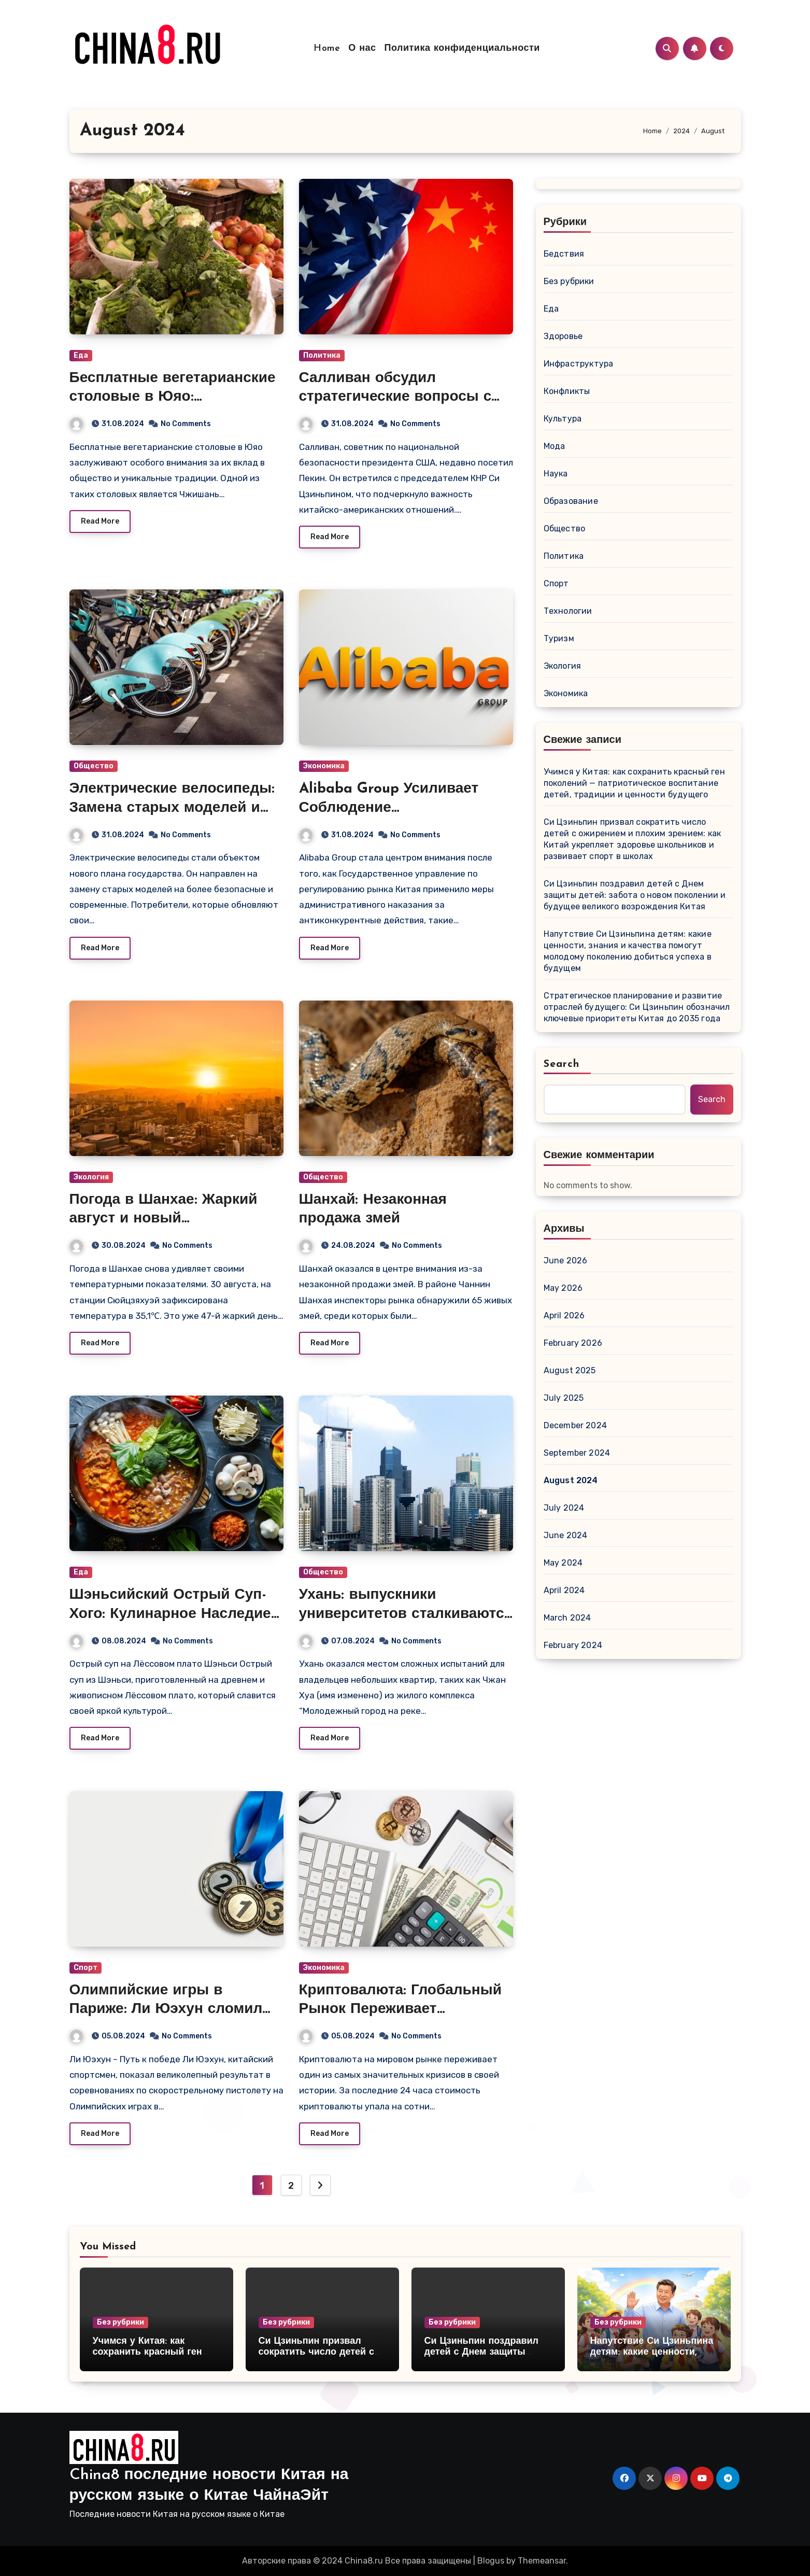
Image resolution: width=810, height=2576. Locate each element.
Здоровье (563, 336)
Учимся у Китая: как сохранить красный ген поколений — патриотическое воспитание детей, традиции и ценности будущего (634, 783)
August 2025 (570, 1370)
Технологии (568, 611)
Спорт (85, 1967)
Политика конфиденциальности (462, 48)
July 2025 (564, 1398)
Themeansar (542, 2561)
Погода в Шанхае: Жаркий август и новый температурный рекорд (163, 1219)
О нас (362, 48)
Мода (554, 446)
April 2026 (564, 1315)
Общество (93, 766)
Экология (91, 1177)
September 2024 (577, 1453)
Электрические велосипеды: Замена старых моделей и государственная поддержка (172, 808)
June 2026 (566, 1260)
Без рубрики (569, 281)
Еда (81, 355)
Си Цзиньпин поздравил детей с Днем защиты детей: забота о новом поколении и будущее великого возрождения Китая (635, 895)
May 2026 (563, 1288)
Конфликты (567, 391)
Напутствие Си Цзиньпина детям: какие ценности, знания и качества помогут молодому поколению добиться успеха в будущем (628, 951)
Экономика (324, 766)
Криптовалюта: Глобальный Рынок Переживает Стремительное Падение (400, 2009)
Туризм (559, 638)
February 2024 (573, 1645)
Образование (571, 501)
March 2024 (567, 1618)
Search (562, 1064)
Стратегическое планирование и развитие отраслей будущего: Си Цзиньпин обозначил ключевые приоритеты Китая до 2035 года (637, 1007)
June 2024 (566, 1535)
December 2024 (575, 1425)
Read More (100, 521)
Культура (563, 419)
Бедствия (564, 254)
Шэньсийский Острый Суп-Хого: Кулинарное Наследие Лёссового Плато (170, 1614)
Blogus (490, 2561)
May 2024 (563, 1563)
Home (327, 48)
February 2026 (573, 1343)
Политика (321, 355)
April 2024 (564, 1590)
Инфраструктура (579, 364)
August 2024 (571, 1480)
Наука (556, 473)
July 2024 (564, 1508)
